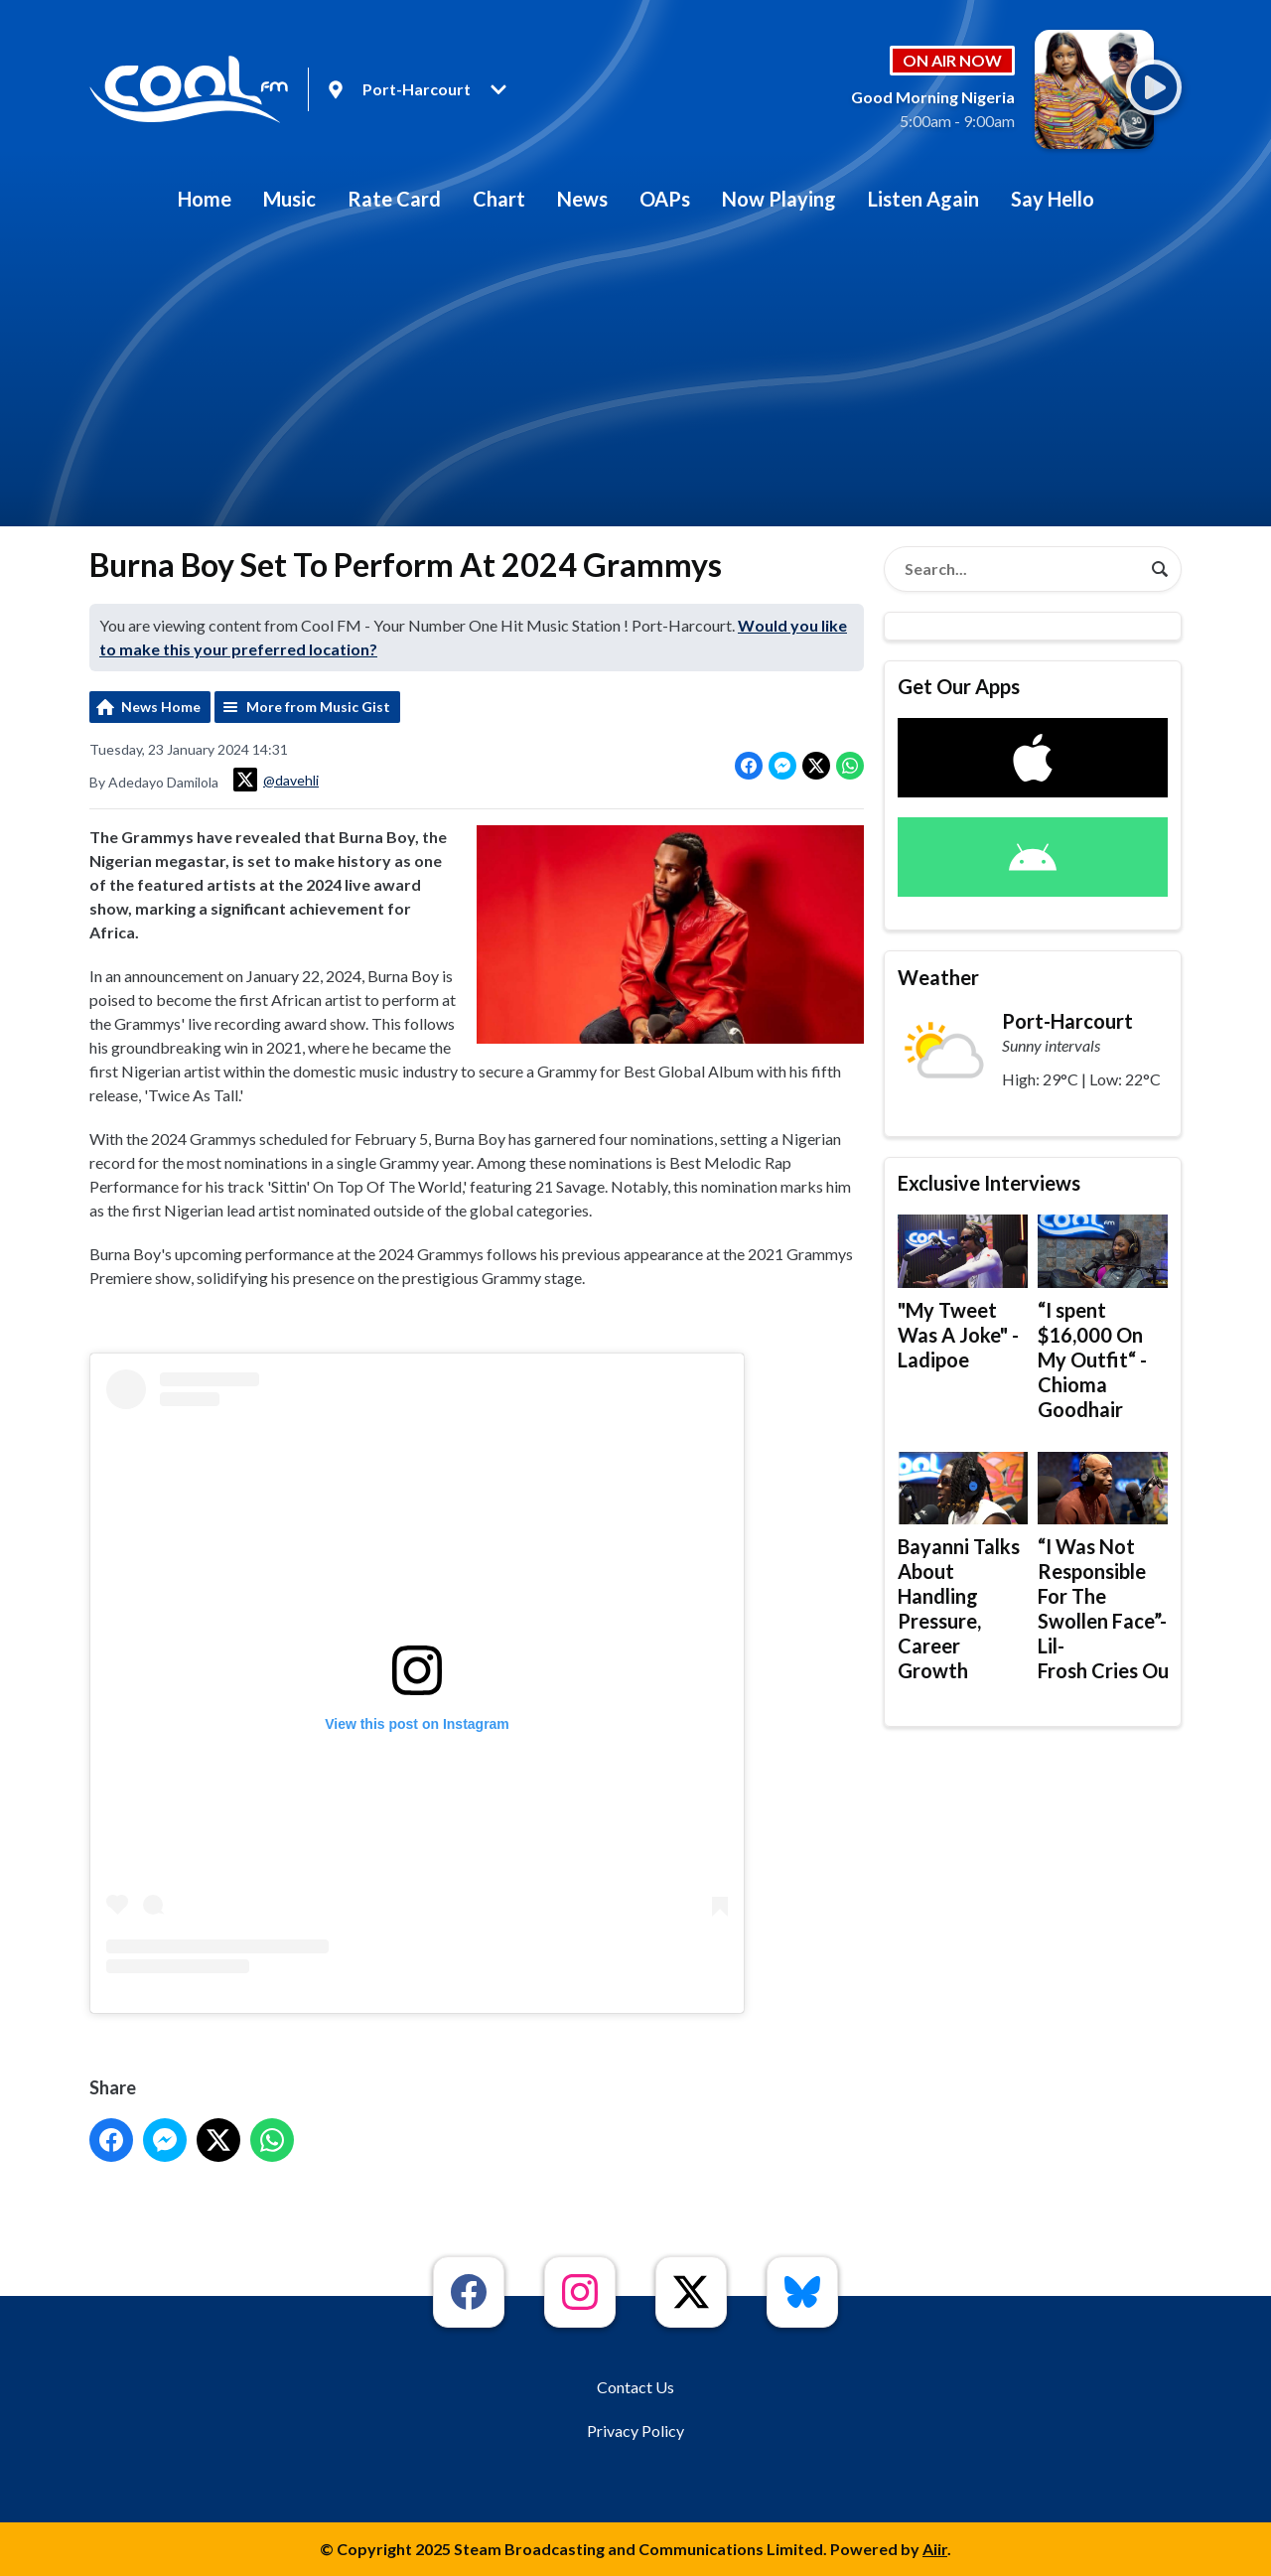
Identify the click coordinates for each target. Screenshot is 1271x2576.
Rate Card (394, 199)
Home (204, 199)
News (582, 199)
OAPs (664, 199)
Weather (938, 977)
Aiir (934, 2548)
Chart (499, 199)
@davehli (276, 779)
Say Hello (1052, 199)
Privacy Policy (635, 2430)
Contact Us (635, 2386)
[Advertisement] (635, 377)
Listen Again (923, 199)
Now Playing (779, 199)
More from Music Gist (318, 706)
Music (289, 199)
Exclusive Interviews (989, 1183)
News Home (161, 706)
